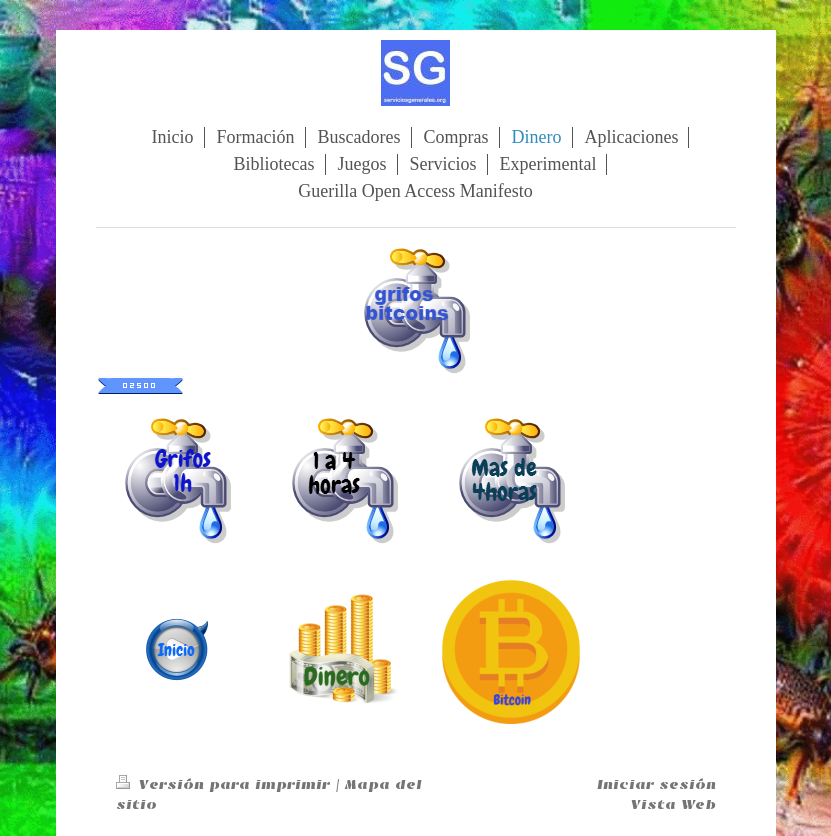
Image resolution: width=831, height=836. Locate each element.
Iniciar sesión (656, 784)
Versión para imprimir (225, 784)
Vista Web (673, 804)
